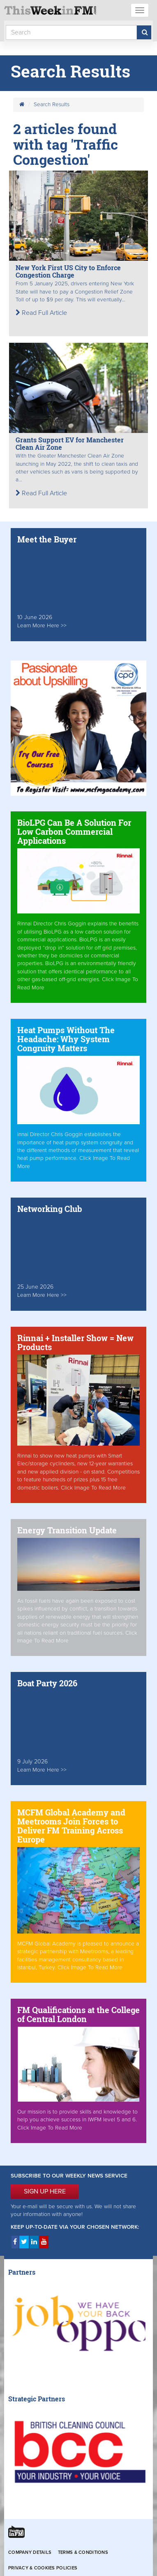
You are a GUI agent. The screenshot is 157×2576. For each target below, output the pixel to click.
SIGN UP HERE (45, 2191)
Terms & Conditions (83, 2552)
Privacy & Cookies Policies (42, 2568)
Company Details (29, 2552)
